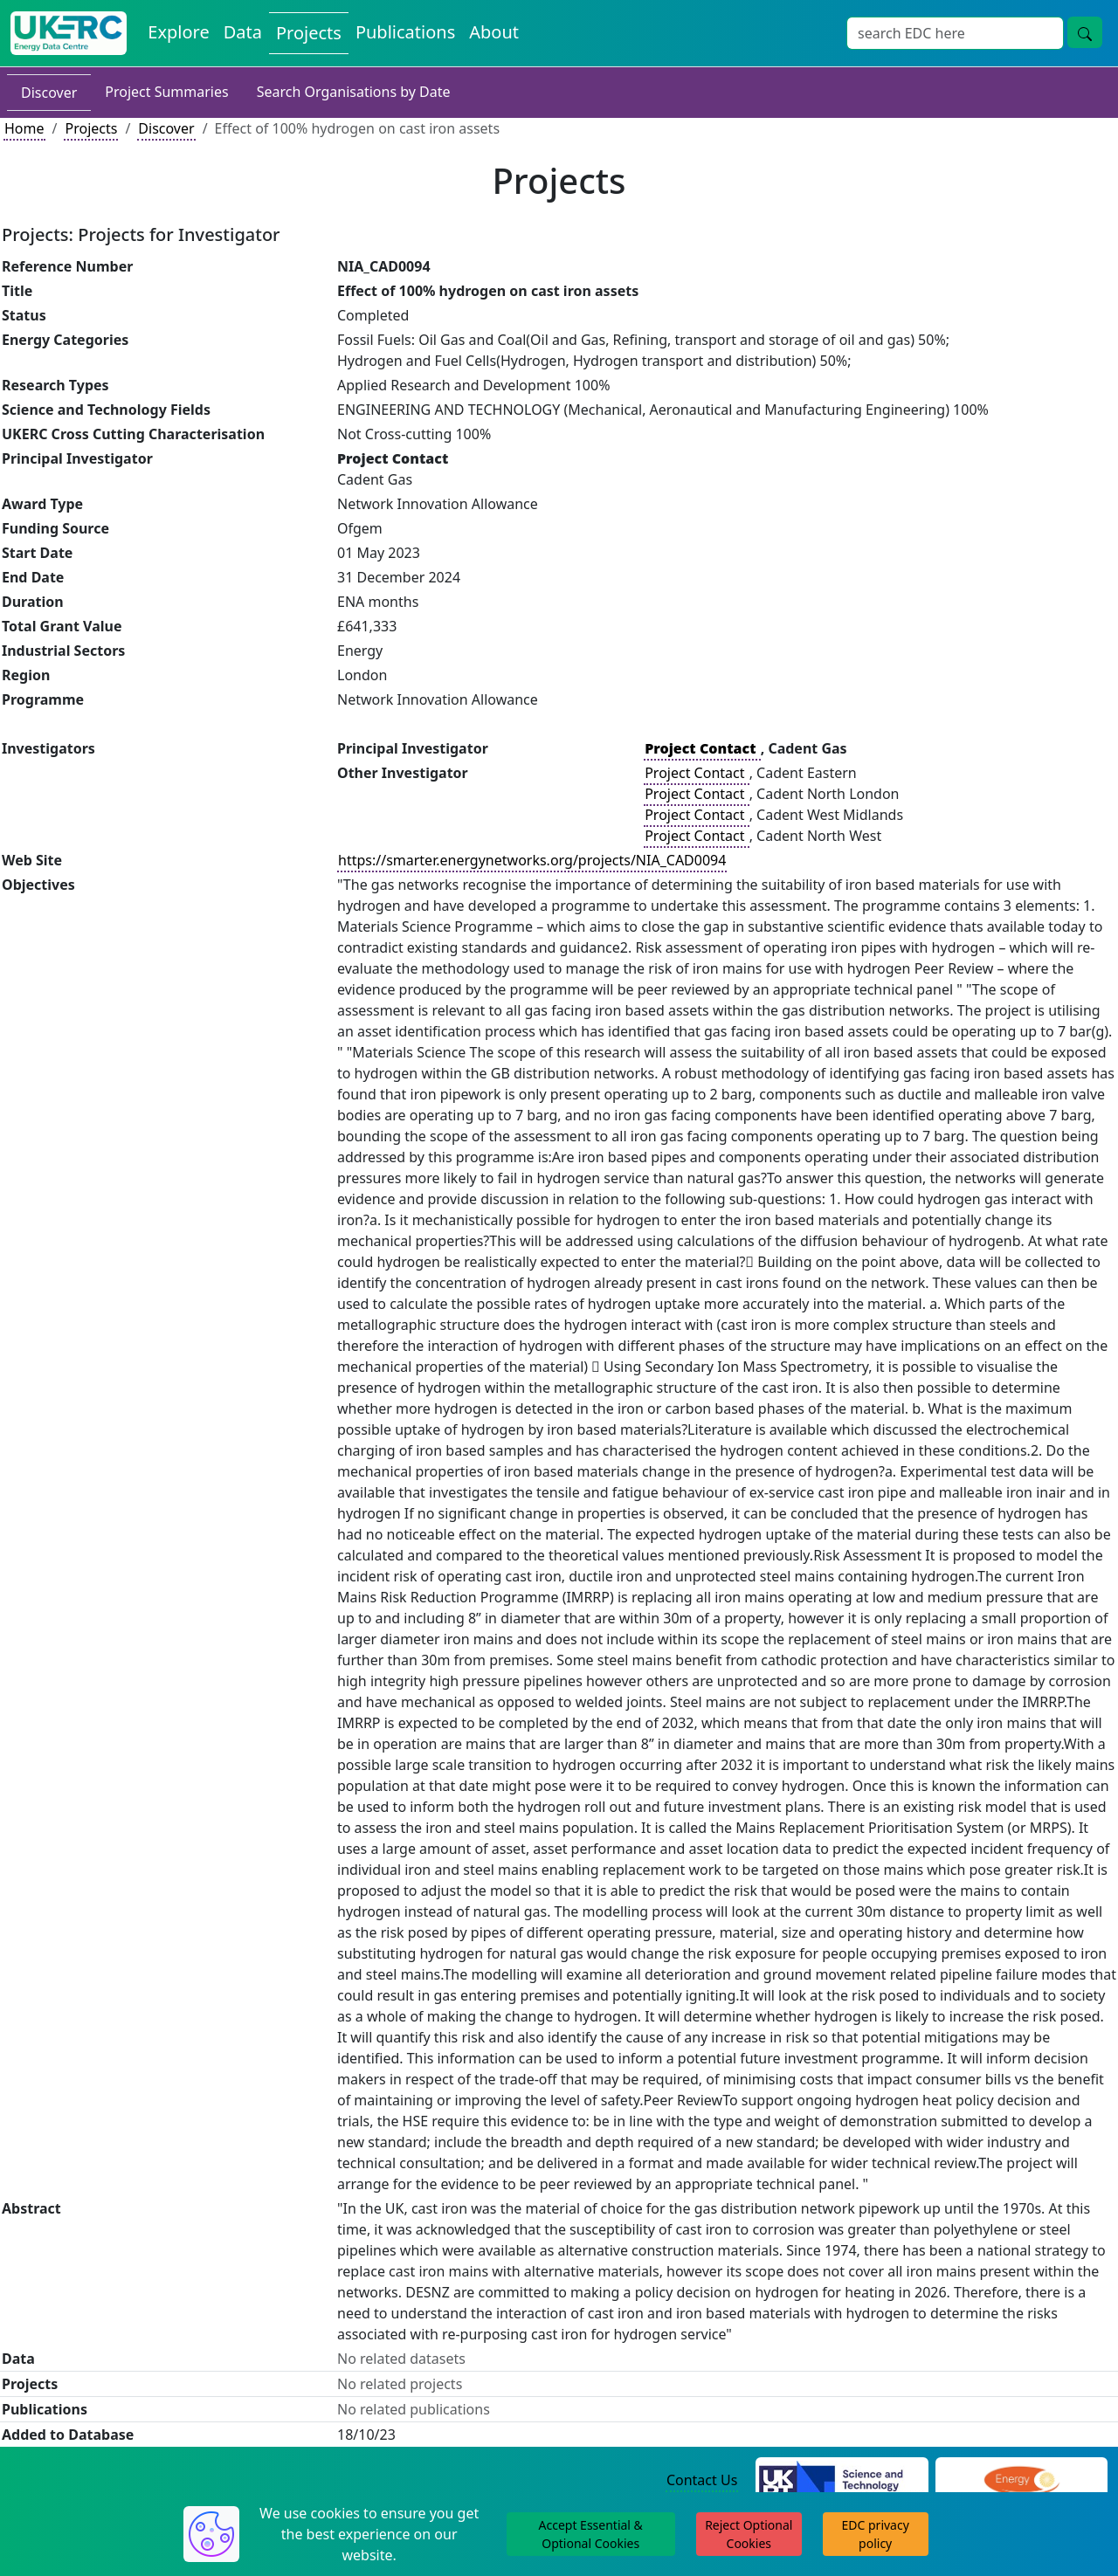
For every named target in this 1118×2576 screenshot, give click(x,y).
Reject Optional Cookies (748, 2534)
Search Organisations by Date (354, 91)
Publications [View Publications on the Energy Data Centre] (405, 32)
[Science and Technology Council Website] (841, 2480)
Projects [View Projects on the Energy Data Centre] (309, 33)
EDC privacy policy (875, 2534)
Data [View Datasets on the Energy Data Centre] (243, 32)
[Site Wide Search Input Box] (955, 33)
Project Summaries (166, 91)
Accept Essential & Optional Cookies (591, 2534)
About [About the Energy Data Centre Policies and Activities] (494, 32)
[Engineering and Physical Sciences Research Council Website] (1021, 2480)
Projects (91, 128)
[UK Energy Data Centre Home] (68, 33)
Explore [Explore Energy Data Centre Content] (178, 32)
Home (24, 128)
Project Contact (696, 772)
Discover (49, 92)
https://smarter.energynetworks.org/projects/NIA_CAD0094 (532, 860)
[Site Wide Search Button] (1084, 32)
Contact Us (701, 2480)
